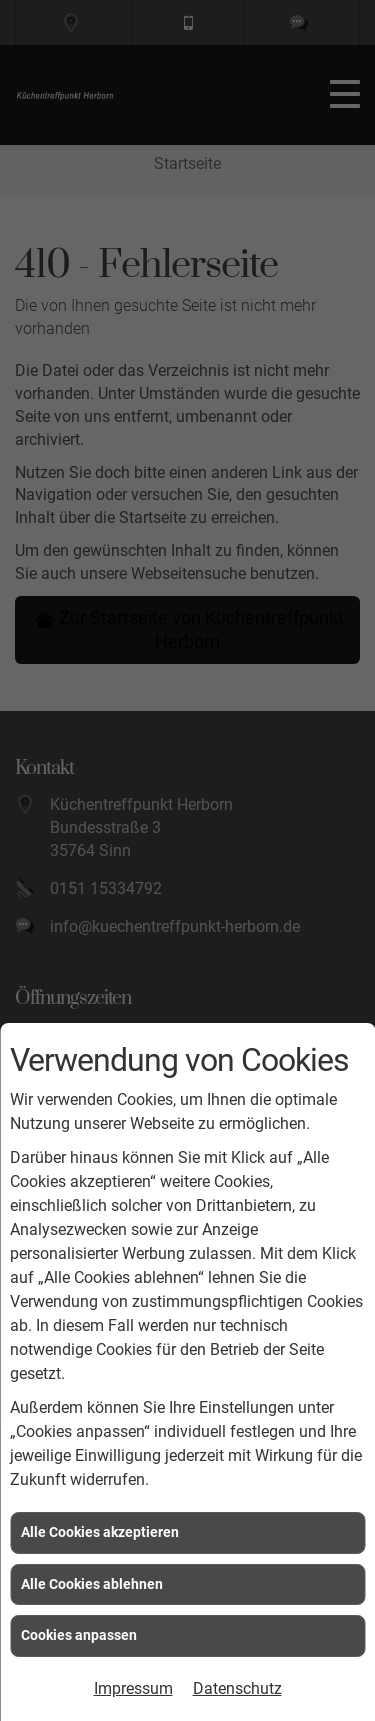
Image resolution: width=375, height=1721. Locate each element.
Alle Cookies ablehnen (92, 1584)
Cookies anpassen (79, 1635)
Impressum (133, 1688)
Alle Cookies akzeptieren (100, 1532)
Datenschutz (237, 1688)
